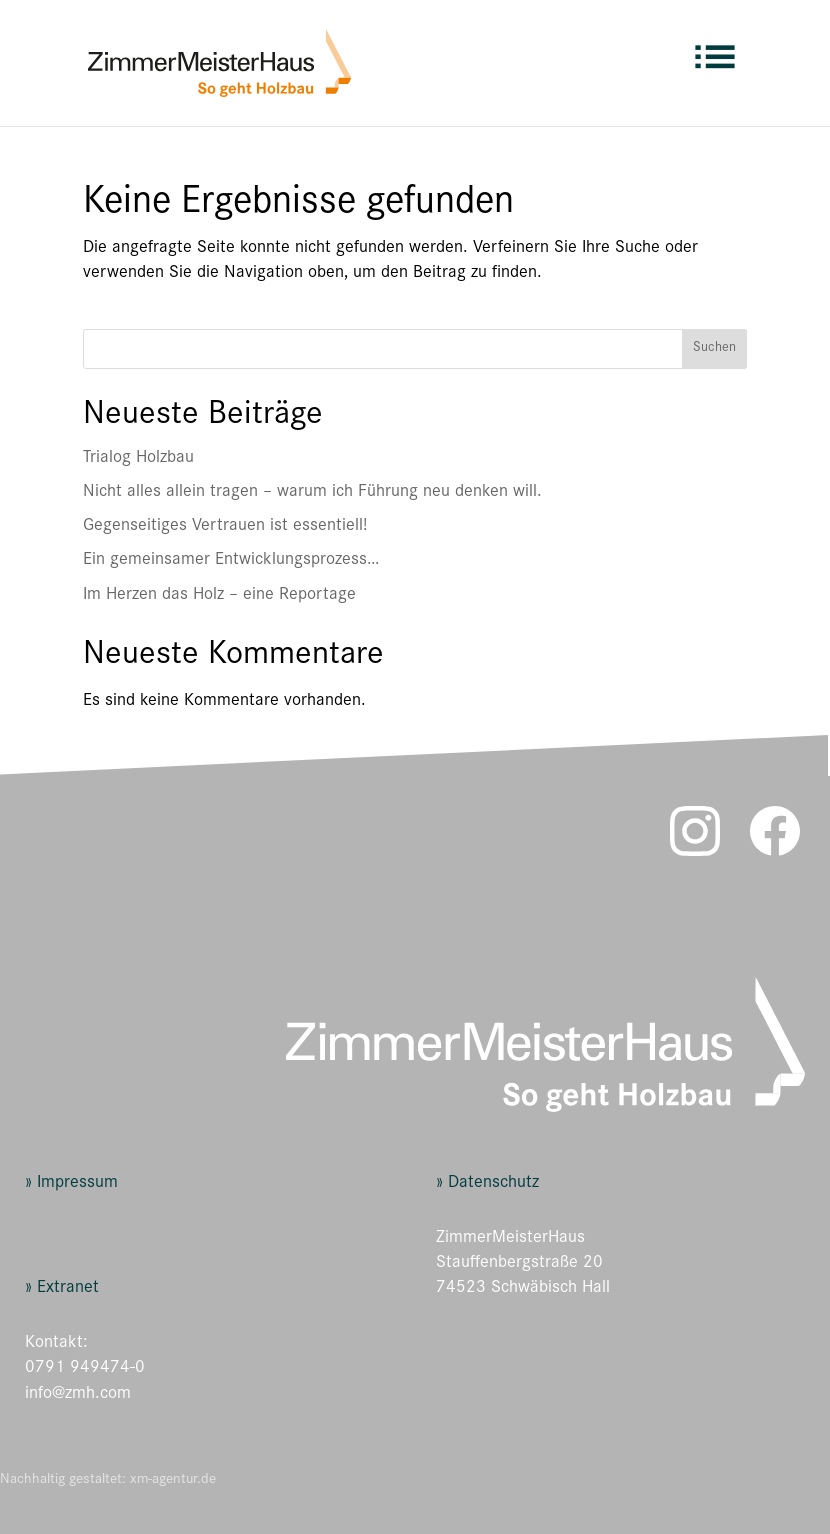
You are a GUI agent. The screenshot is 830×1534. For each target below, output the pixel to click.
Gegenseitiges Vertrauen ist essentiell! (225, 527)
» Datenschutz (487, 1184)
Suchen (714, 349)
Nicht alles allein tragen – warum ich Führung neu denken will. (312, 493)
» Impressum (71, 1184)
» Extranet (62, 1289)
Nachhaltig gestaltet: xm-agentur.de (108, 1480)
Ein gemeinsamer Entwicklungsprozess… (231, 561)
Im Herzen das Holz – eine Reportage (219, 596)
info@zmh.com (78, 1395)
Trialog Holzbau (138, 459)
